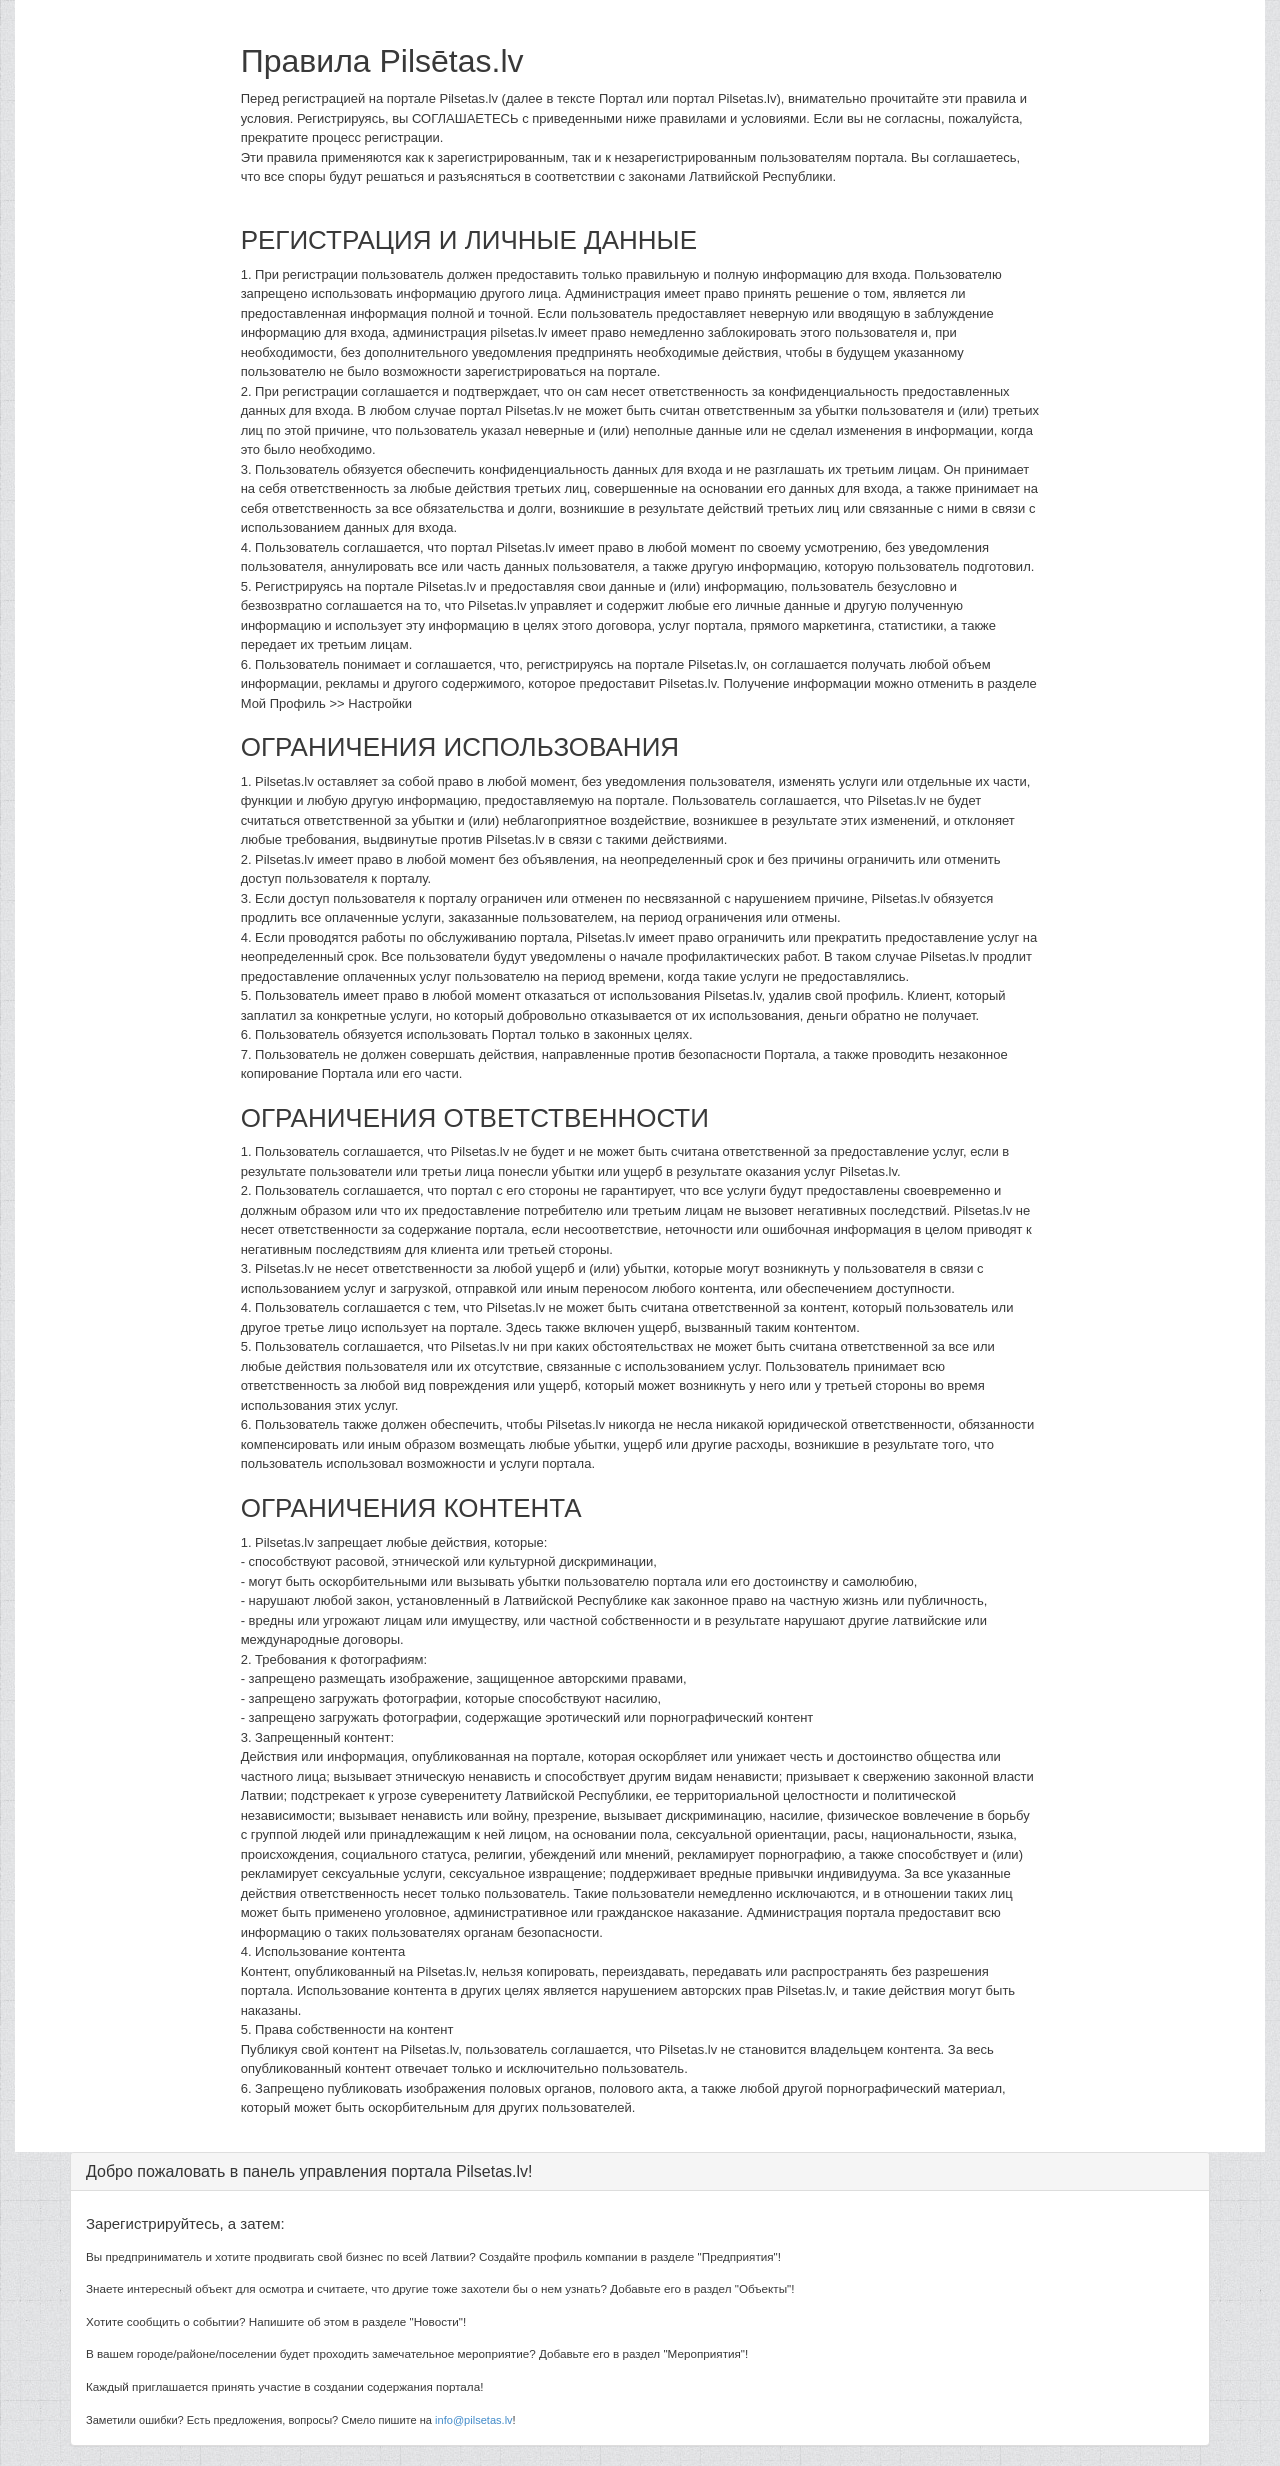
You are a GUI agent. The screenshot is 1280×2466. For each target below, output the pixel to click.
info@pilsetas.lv (474, 2420)
